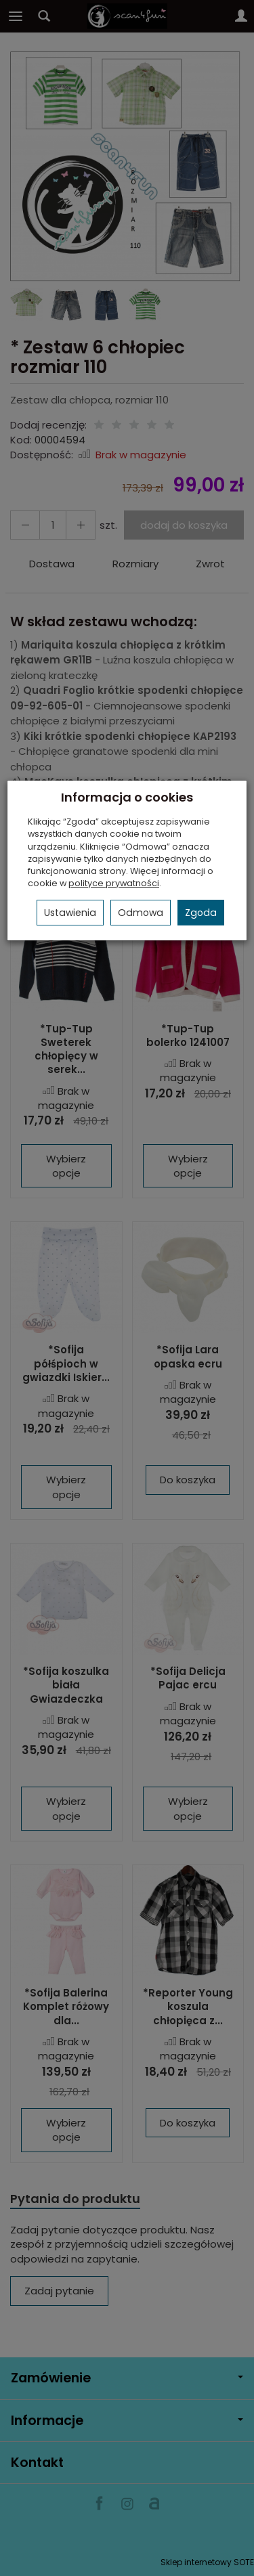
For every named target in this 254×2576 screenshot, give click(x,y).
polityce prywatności (113, 883)
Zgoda (201, 912)
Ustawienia (70, 912)
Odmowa (140, 912)
